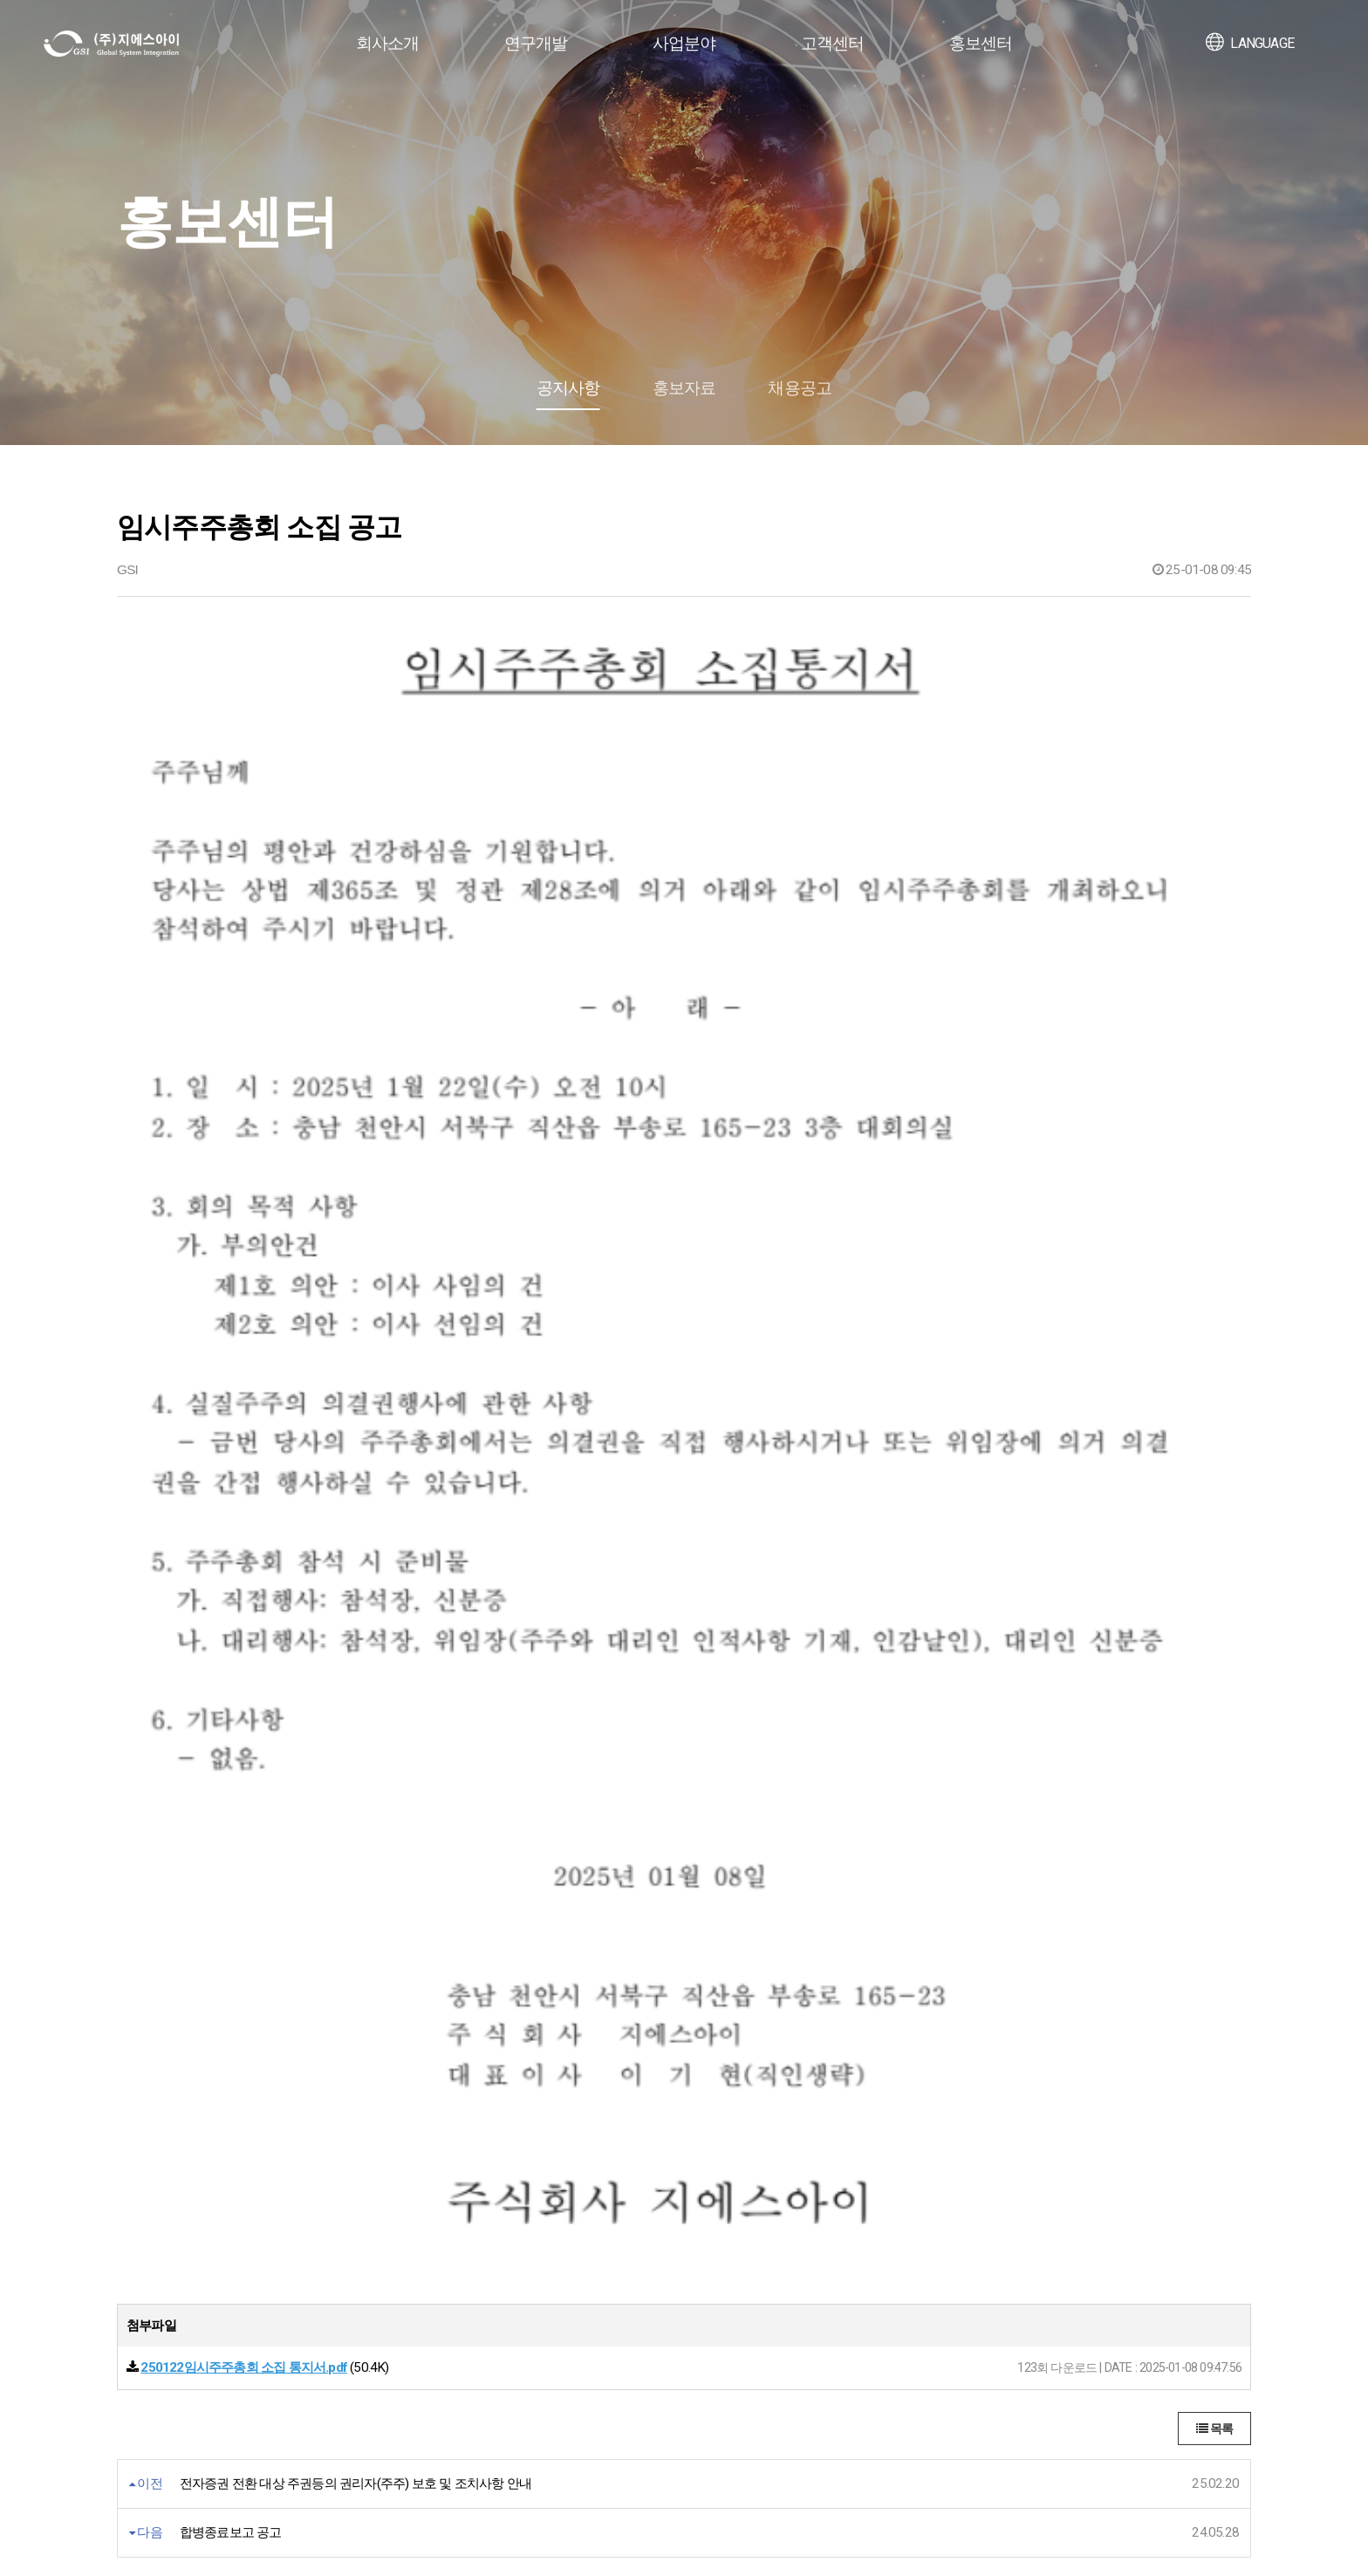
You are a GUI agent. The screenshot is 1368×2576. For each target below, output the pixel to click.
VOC (808, 2198)
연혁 (128, 2219)
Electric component (620, 2278)
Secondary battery (617, 2258)
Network (592, 2299)
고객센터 (833, 43)
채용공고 (799, 388)
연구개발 (536, 43)
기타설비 (594, 2339)
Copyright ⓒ (350, 2521)
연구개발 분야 (379, 2240)
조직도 (134, 2240)
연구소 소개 (374, 2198)
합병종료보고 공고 (231, 1653)
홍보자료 (684, 388)
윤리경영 (820, 2218)
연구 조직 (368, 2219)
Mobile (587, 2238)
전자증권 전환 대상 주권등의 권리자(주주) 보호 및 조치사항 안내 (355, 1605)
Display (588, 2198)
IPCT (583, 2319)
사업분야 (684, 43)
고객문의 (820, 2239)
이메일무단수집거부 (308, 2383)
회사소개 (388, 43)
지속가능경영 (151, 2261)
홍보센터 (981, 43)
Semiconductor (610, 2218)
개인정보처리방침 (170, 2383)
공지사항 (568, 388)
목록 (1214, 1550)
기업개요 (140, 2198)
